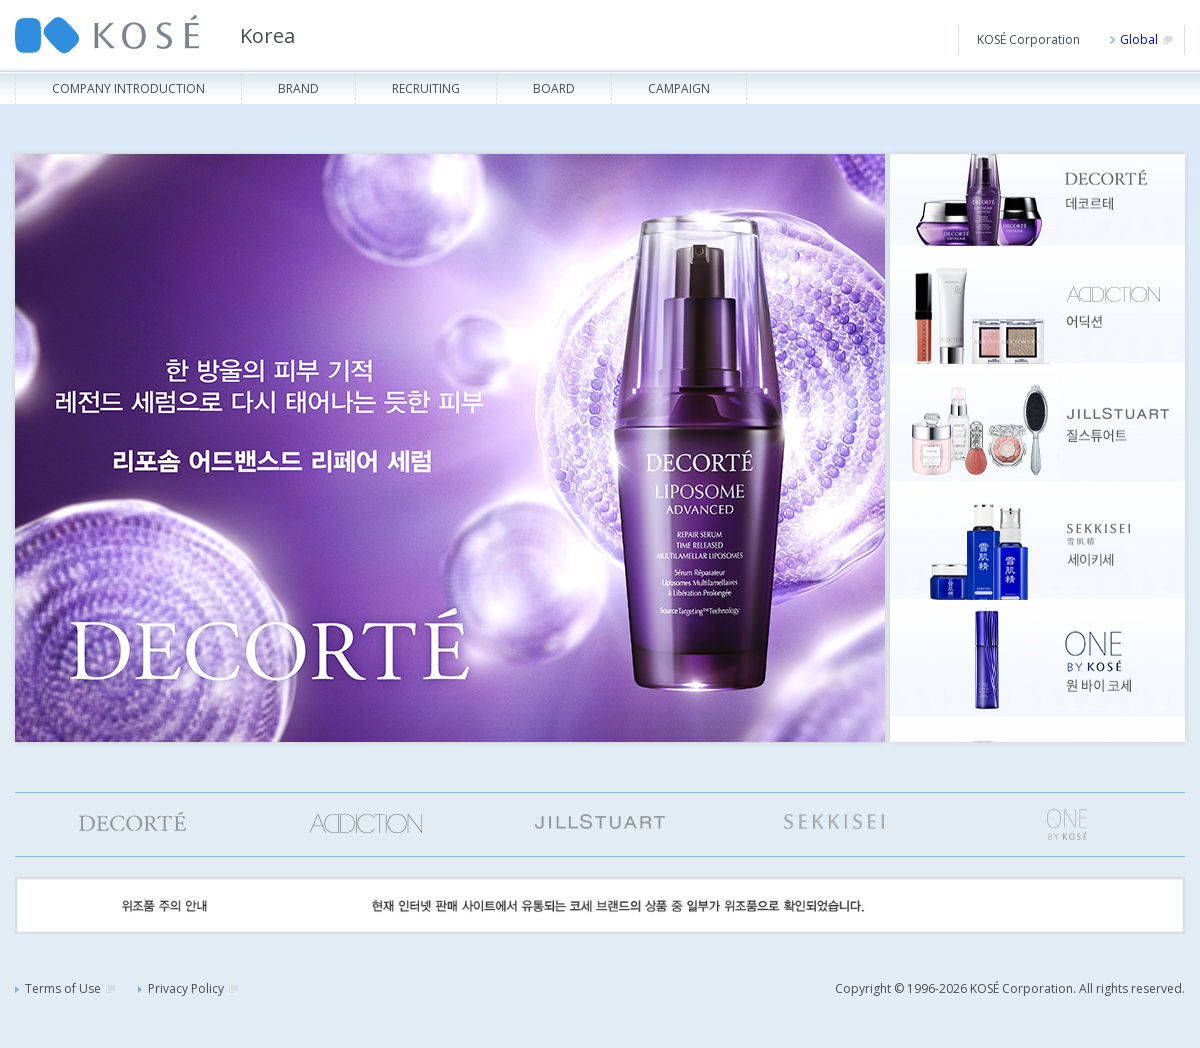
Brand (298, 88)
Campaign (679, 88)
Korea (267, 35)
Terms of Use (65, 988)
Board (554, 88)
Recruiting (426, 88)
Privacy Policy (188, 988)
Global (1141, 39)
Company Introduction (128, 88)
